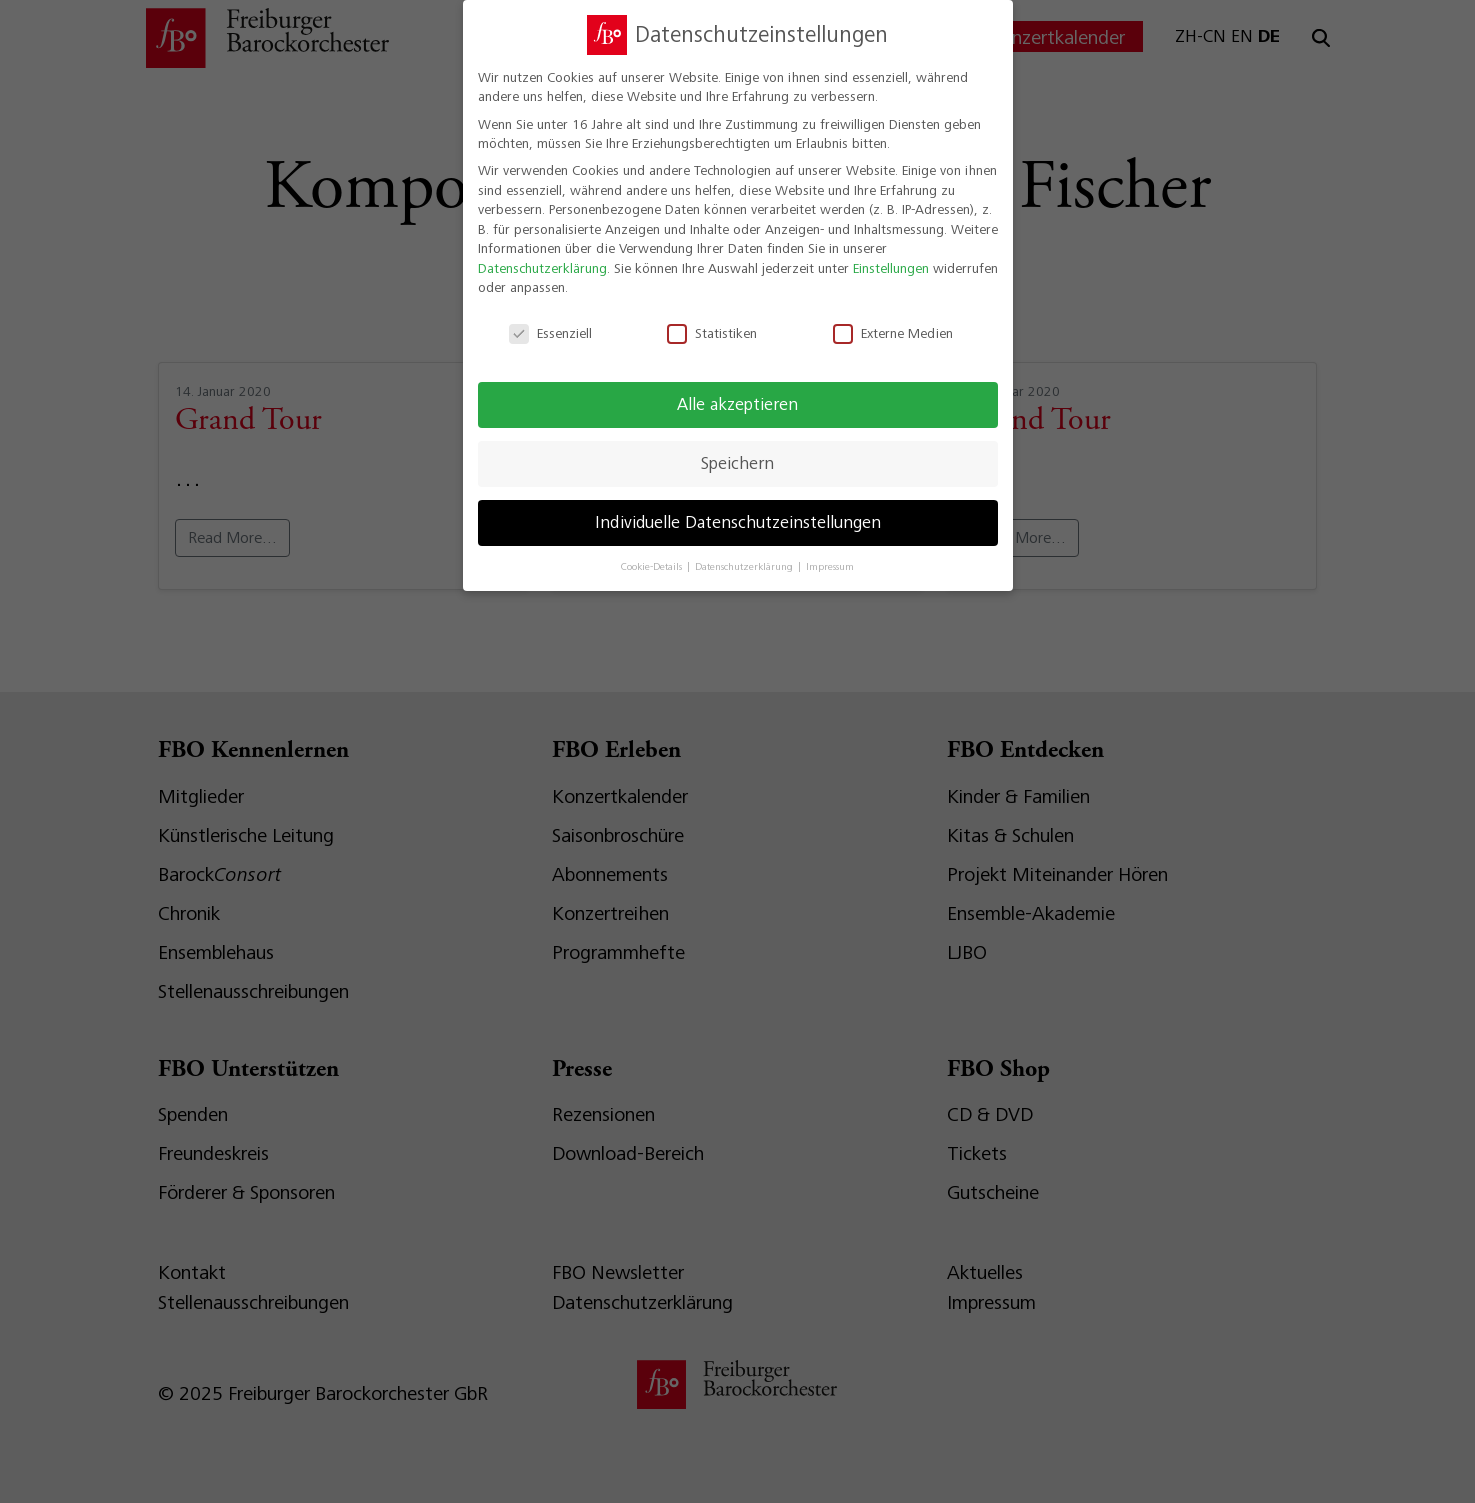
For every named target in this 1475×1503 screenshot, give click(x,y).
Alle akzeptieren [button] (737, 392)
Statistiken (712, 321)
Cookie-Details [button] (653, 554)
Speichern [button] (737, 451)
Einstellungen (891, 256)
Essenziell (550, 321)
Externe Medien (893, 321)
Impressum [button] (830, 554)
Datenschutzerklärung (542, 256)
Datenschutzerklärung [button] (745, 554)
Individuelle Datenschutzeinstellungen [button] (738, 510)
